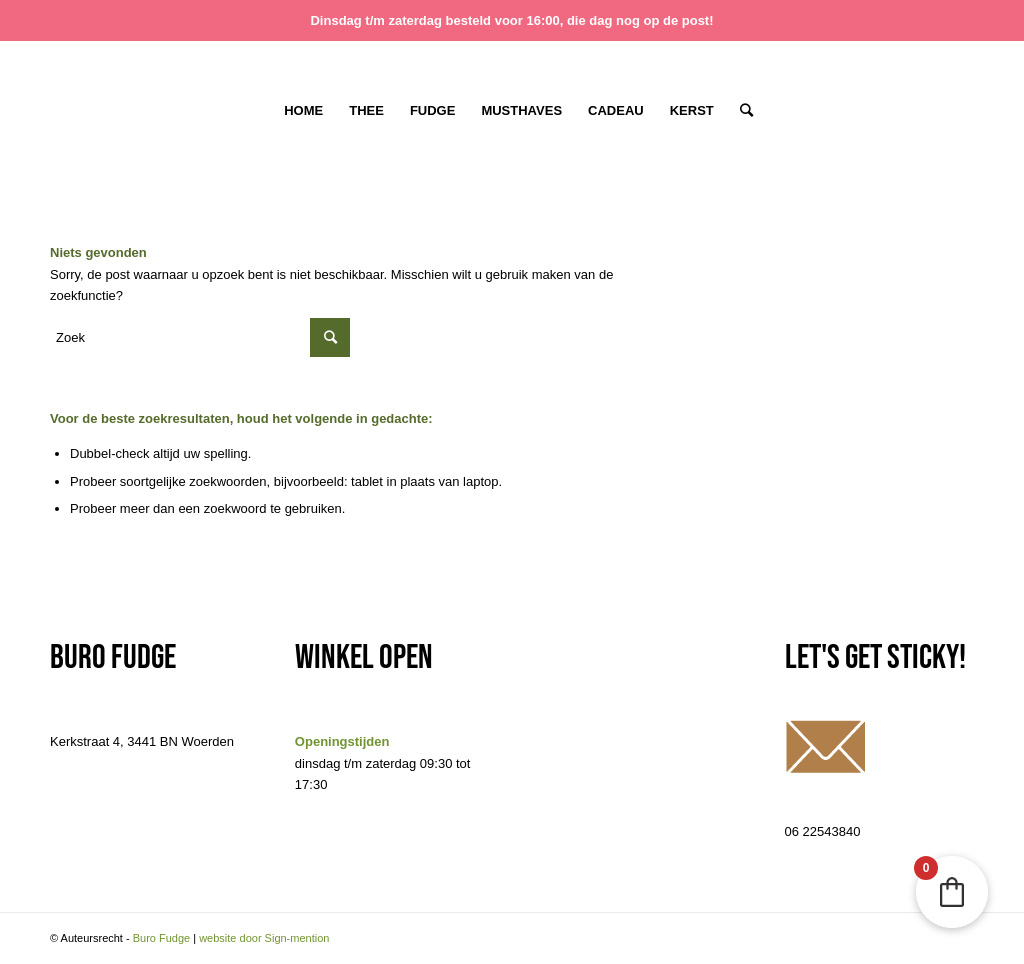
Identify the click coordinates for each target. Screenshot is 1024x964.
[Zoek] (740, 111)
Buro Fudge (161, 938)
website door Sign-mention (264, 938)
